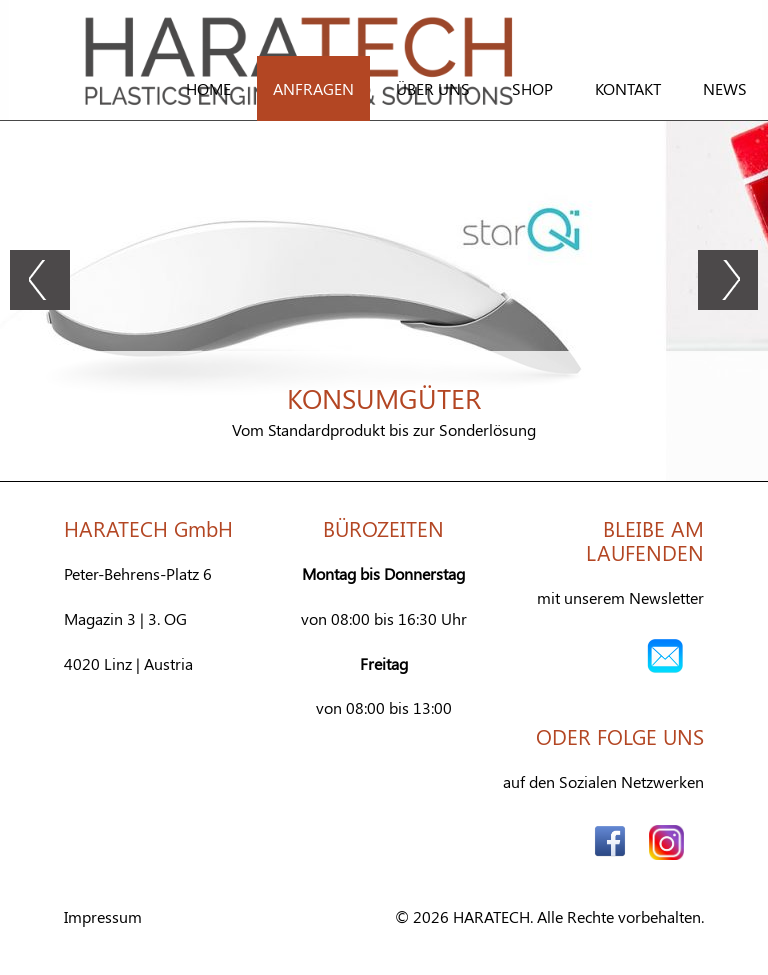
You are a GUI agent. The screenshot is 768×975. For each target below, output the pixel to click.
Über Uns (433, 88)
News (725, 88)
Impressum (103, 916)
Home (208, 88)
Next (728, 280)
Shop (532, 88)
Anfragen (313, 88)
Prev (40, 280)
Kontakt (628, 88)
